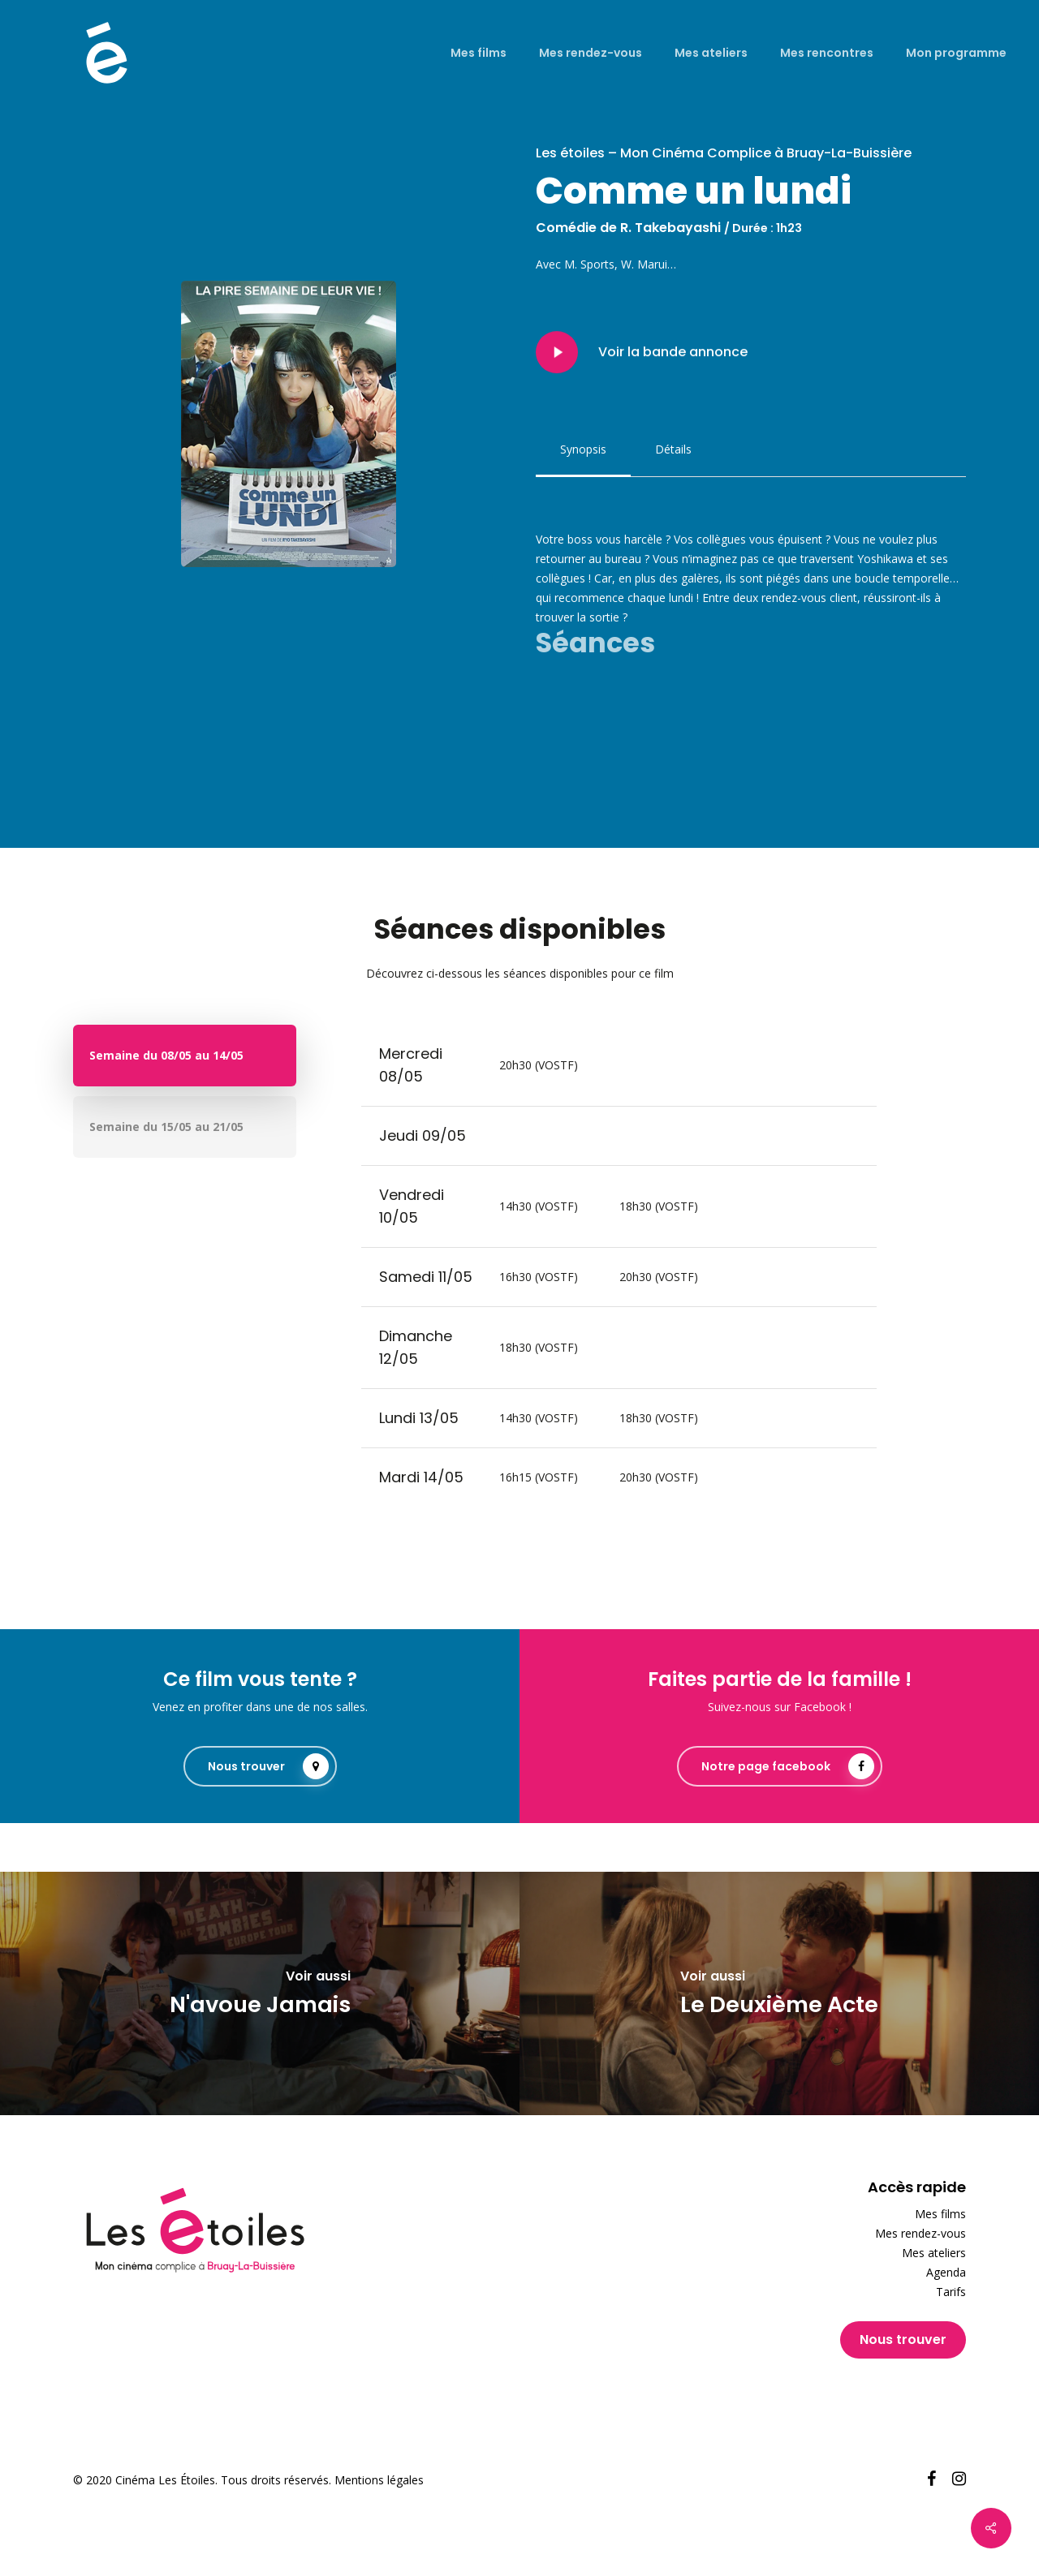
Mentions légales (379, 2480)
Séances (595, 643)
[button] (583, 449)
